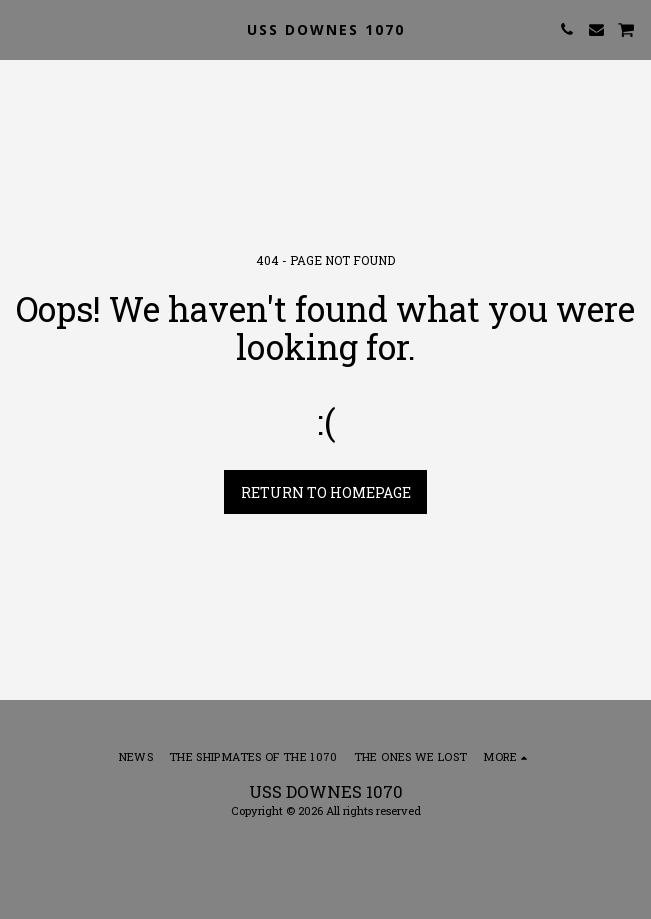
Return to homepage (326, 492)
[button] (22, 29)
